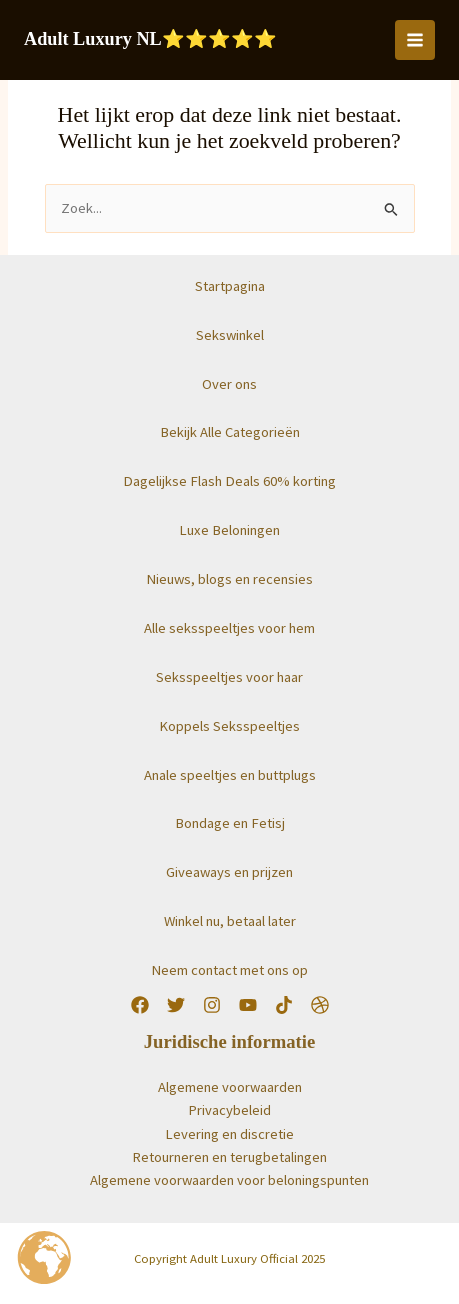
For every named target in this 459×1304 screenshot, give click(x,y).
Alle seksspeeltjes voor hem (229, 628)
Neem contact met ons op (229, 970)
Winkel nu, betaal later (230, 921)
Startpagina (230, 286)
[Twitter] (176, 1005)
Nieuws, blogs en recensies (229, 579)
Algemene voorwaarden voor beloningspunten (229, 1180)
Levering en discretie (229, 1134)
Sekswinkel (230, 335)
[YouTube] (248, 1005)
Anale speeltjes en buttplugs (230, 775)
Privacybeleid (229, 1110)
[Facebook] (140, 1005)
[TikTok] (284, 1005)
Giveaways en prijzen (229, 872)
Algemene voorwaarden (230, 1087)
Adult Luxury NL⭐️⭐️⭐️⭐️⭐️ (150, 39)
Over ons (229, 384)
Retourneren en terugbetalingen (229, 1157)
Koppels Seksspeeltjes (229, 726)
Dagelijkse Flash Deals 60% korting (229, 481)
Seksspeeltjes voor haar (229, 677)
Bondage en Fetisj (230, 823)
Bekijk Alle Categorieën (230, 432)
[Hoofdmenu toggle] (415, 40)
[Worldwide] (320, 1005)
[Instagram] (212, 1005)
